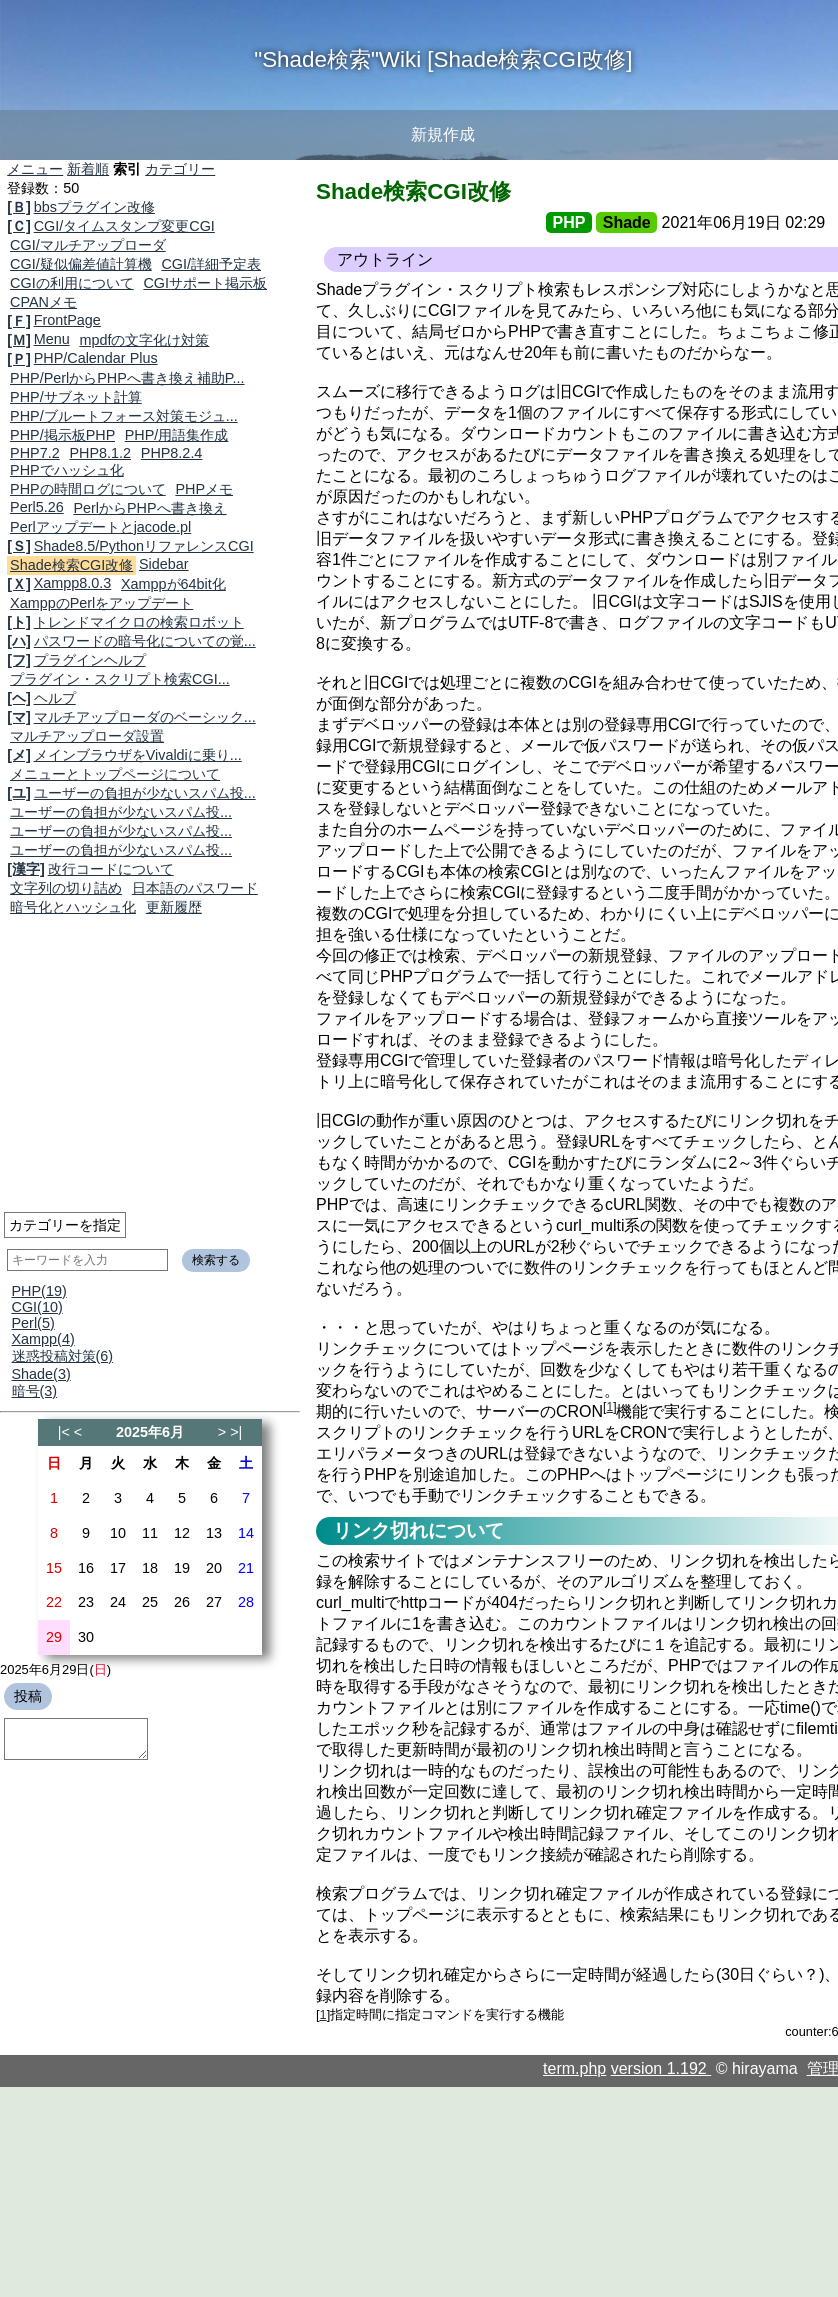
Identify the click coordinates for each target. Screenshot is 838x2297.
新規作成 (443, 134)
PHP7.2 (35, 453)
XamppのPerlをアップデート (101, 603)
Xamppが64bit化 (173, 584)
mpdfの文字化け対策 (144, 340)
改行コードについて (111, 869)
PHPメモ (204, 489)
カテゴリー (180, 169)
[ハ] (19, 641)
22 (54, 1602)
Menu (52, 339)
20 (214, 1568)
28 (246, 1602)
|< (64, 1432)
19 (182, 1568)
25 (150, 1602)
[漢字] (26, 869)
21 (246, 1568)
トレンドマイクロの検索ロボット (139, 622)
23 (86, 1602)
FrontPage (67, 320)
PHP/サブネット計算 (76, 397)
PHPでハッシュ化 (67, 470)
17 (118, 1568)
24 (118, 1602)
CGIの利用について (72, 283)
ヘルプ (55, 698)
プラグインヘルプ (90, 660)
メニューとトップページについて (115, 774)
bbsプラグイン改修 (94, 207)
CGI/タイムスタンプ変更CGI (124, 226)
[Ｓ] (19, 546)
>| (236, 1432)
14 (246, 1533)
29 (54, 1637)
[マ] (19, 717)
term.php (574, 2068)
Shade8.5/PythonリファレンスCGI (144, 546)
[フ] (19, 660)
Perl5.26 (37, 507)
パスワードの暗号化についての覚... (145, 641)
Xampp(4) (43, 1339)
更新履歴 (174, 907)
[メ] (19, 755)
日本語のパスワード (195, 888)
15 (54, 1568)
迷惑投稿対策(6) (63, 1356)
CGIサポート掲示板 (205, 283)
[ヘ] (19, 698)
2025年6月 (150, 1432)
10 (118, 1533)
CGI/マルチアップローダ (88, 245)
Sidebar (164, 564)
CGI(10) (37, 1307)
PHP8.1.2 (100, 453)
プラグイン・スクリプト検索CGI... (120, 679)
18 (150, 1568)
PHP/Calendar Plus (96, 358)
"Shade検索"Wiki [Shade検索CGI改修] (443, 59)
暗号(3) (35, 1391)
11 (150, 1533)
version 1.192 (661, 2068)
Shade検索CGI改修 (71, 565)
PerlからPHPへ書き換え (149, 508)
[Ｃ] (19, 226)
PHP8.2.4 (172, 453)
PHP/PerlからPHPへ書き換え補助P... (127, 378)
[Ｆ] (19, 321)
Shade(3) (41, 1374)
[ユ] (19, 793)
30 (86, 1637)
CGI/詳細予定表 (211, 264)
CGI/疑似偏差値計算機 (81, 264)
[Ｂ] (19, 207)
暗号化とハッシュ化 (73, 907)
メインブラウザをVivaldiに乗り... (138, 755)
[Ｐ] (19, 359)
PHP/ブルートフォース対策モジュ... (124, 416)
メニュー (35, 169)
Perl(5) (33, 1323)
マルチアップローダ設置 (87, 736)
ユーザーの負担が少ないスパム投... (145, 793)
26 (182, 1602)
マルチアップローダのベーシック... (145, 717)
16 (86, 1568)
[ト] (19, 622)
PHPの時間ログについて (88, 489)
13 (214, 1533)
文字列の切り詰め (66, 888)
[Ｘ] (19, 584)
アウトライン (385, 259)
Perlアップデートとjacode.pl (100, 527)
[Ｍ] (19, 340)
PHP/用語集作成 (177, 435)
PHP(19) (39, 1291)
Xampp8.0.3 (73, 583)
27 (214, 1602)
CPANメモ (43, 302)
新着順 (88, 169)
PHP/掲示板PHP (62, 435)
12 (182, 1533)
